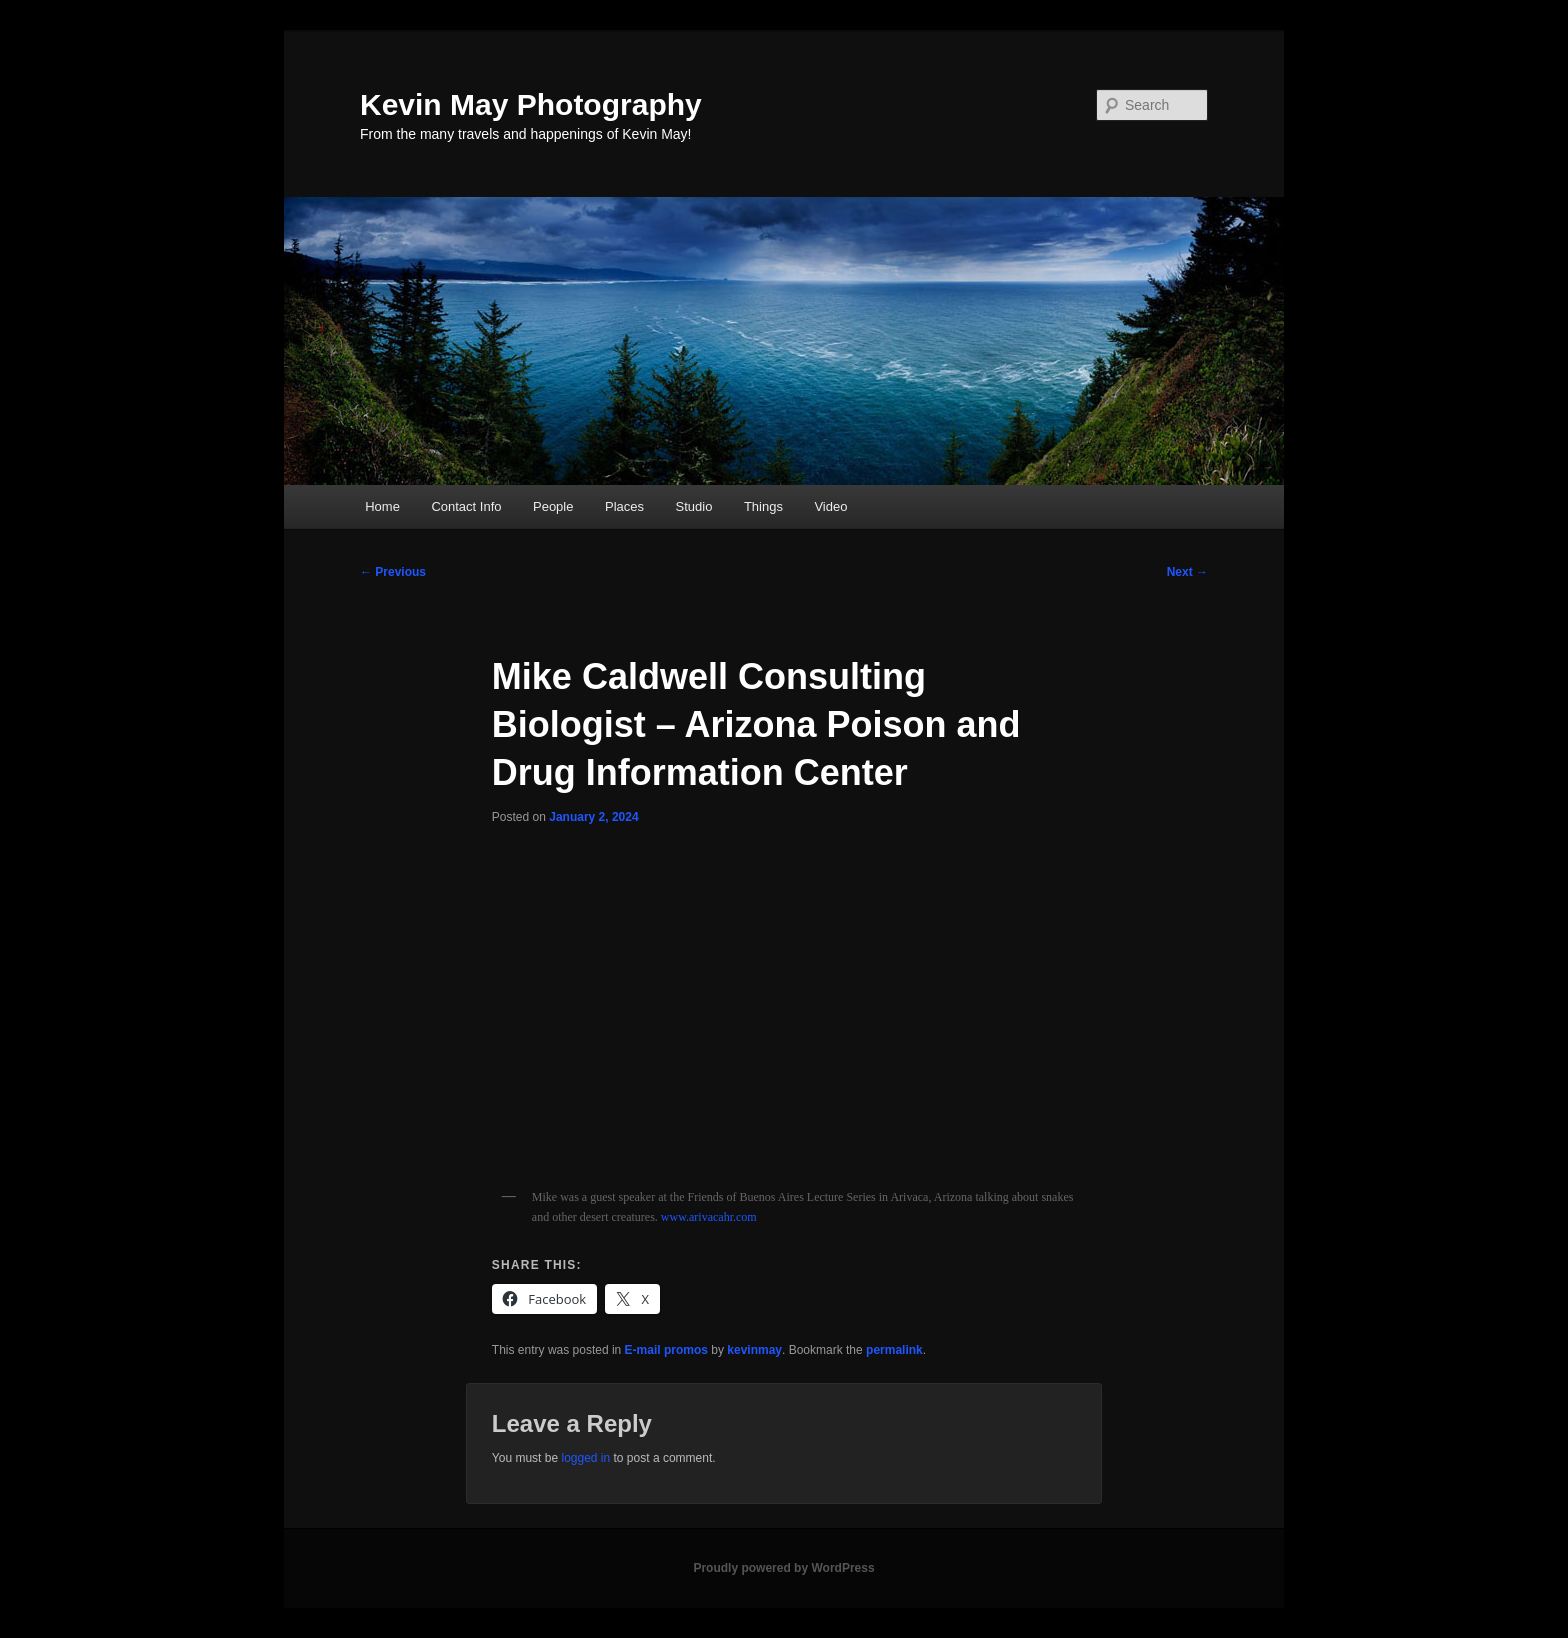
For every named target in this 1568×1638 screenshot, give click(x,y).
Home (382, 506)
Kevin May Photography (531, 104)
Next (1187, 572)
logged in (585, 1458)
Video (830, 506)
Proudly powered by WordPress (783, 1568)
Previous (393, 572)
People (553, 506)
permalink (894, 1350)
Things (763, 506)
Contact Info (466, 506)
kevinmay (754, 1350)
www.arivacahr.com (709, 1217)
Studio (694, 506)
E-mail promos (666, 1350)
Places (624, 506)
